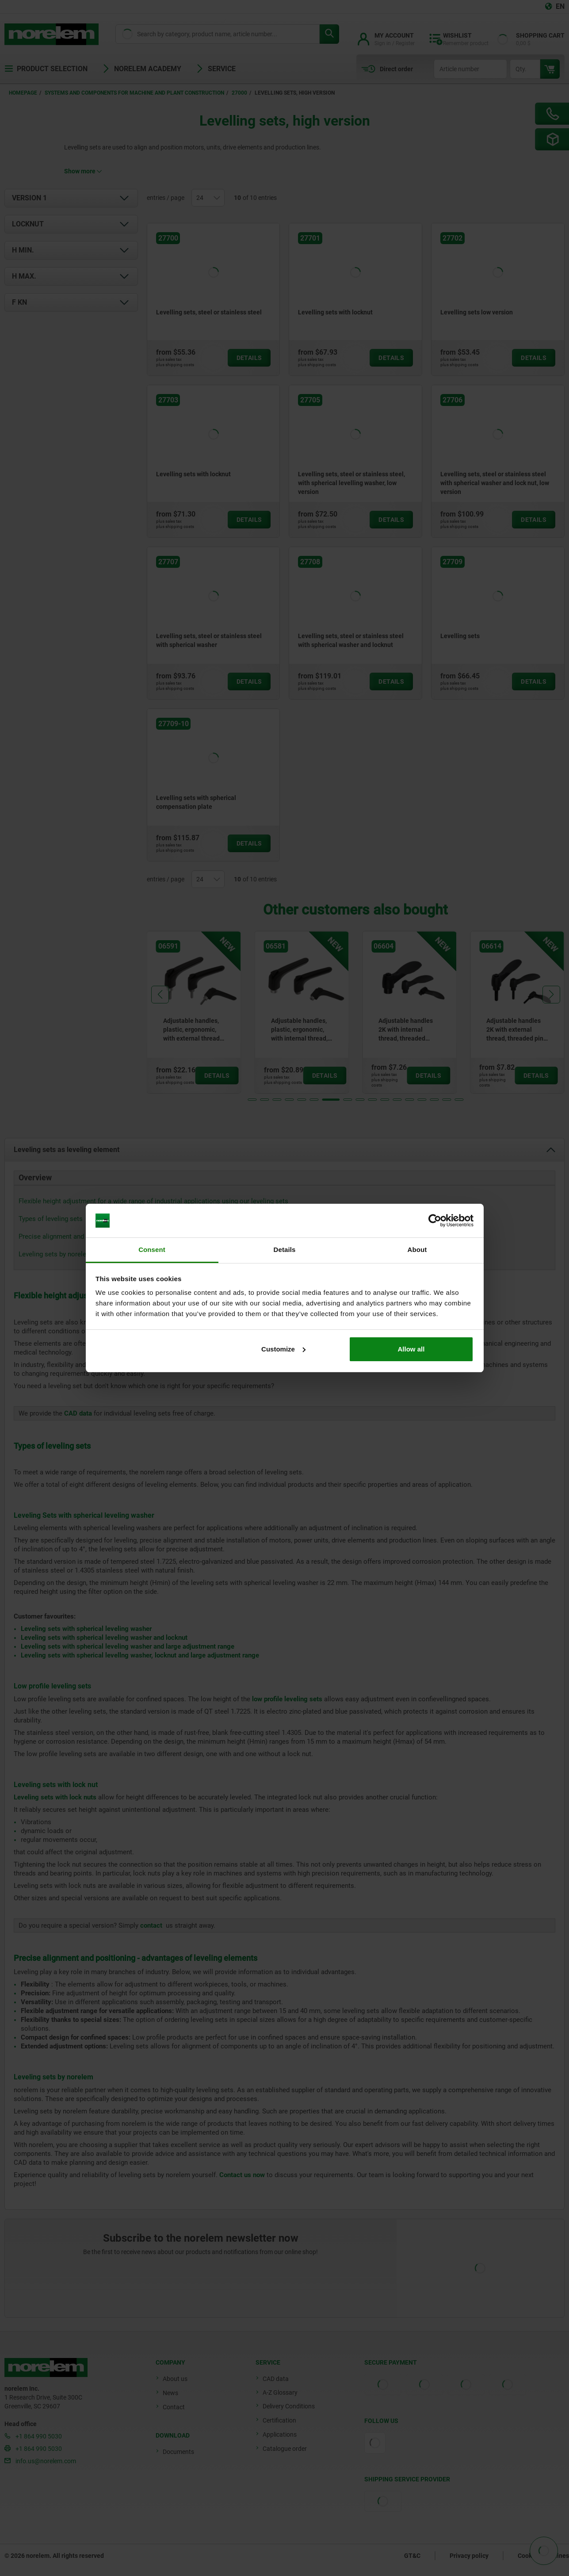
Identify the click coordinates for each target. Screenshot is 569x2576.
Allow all (411, 1349)
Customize (283, 1349)
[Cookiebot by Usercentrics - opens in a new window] (435, 1220)
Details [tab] (285, 1249)
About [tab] (417, 1249)
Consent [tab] (151, 1249)
